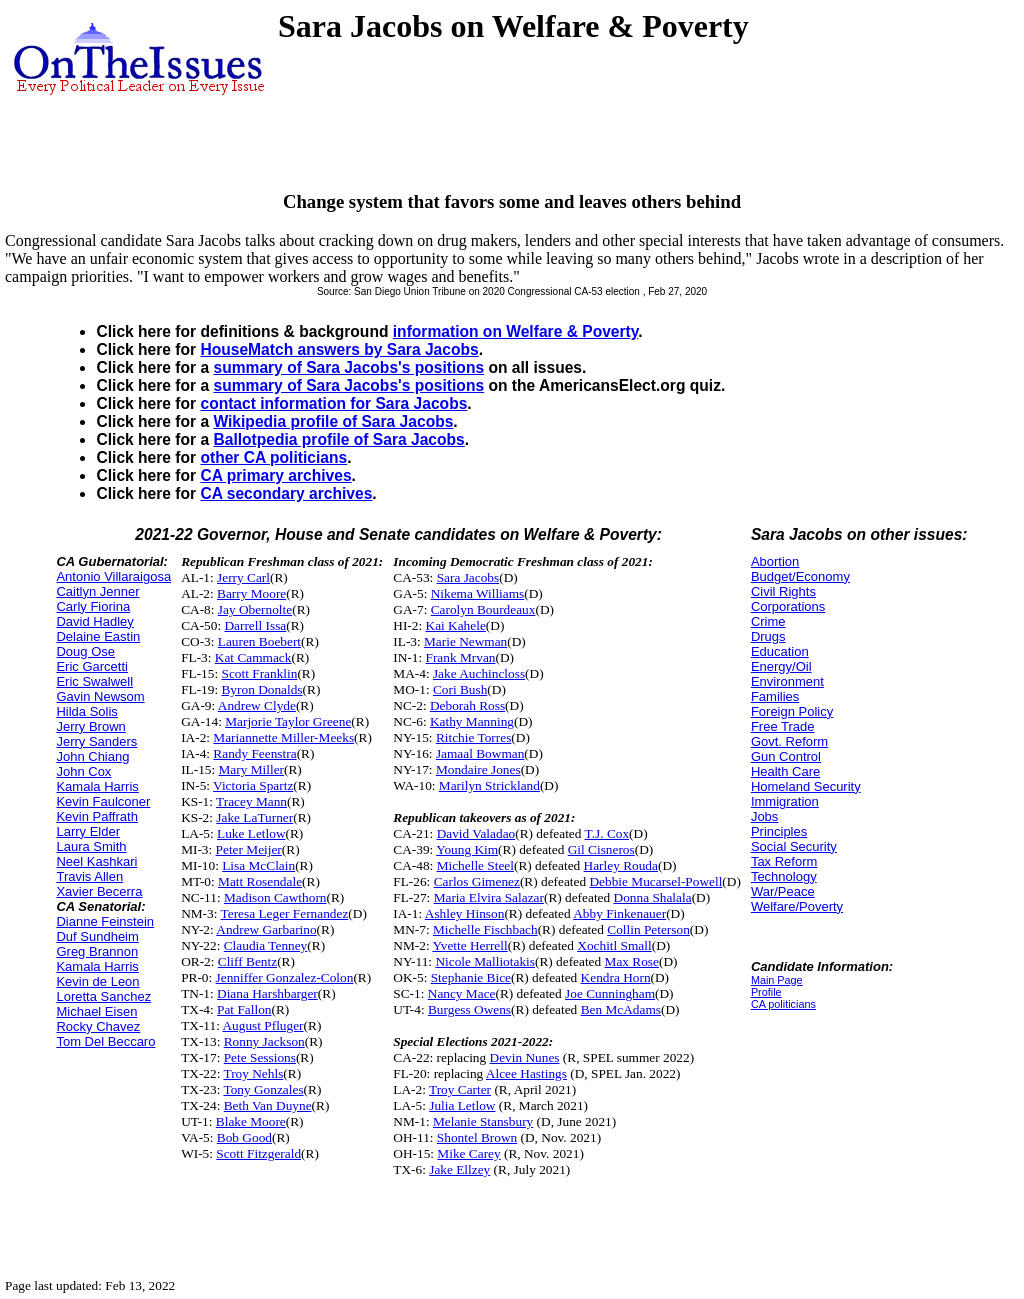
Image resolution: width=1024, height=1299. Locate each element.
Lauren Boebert (259, 641)
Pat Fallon (244, 1009)
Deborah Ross (467, 705)
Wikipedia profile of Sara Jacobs (333, 421)
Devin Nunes (525, 1057)
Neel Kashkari (96, 861)
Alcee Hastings (526, 1073)
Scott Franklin (259, 673)
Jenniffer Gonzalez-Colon (285, 977)
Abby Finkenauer (619, 913)
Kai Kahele (456, 625)
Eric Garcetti (92, 666)
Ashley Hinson (465, 913)
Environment (787, 681)
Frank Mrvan (461, 657)
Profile (766, 992)
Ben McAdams (621, 1009)
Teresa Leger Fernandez (285, 913)
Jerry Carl (243, 577)
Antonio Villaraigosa (113, 576)
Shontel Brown (477, 1137)
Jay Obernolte (255, 609)
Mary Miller (252, 769)
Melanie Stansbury (483, 1121)
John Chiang (92, 756)
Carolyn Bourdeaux (483, 609)
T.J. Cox (607, 833)
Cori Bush (460, 689)
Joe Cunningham (610, 993)
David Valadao (476, 833)
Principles (779, 831)
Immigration (785, 801)
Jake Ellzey (459, 1169)
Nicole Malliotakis (485, 961)
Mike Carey (468, 1153)
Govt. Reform (789, 741)
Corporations (788, 606)
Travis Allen (89, 876)
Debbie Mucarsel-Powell (655, 881)
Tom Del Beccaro (105, 1041)
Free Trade (783, 726)
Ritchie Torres (473, 737)
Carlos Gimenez (477, 881)
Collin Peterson (648, 929)
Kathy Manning (472, 721)
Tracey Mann (251, 801)
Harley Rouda (621, 865)
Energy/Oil (781, 666)
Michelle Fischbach (485, 929)
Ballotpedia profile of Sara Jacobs (338, 439)
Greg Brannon (97, 951)
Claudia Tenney (266, 945)
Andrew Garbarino (266, 929)
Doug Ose (85, 651)
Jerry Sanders (96, 741)
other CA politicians (273, 457)
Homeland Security (806, 786)
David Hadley (94, 621)
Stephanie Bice (471, 977)
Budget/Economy (800, 576)
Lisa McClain (258, 865)
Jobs (764, 816)
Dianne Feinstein (105, 921)
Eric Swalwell (94, 681)
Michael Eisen (96, 1011)
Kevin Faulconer (103, 801)
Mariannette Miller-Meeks (283, 737)
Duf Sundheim (97, 936)
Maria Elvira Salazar (489, 897)
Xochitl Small (614, 945)
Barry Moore (251, 593)
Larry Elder (88, 831)
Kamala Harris (97, 786)
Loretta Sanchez (103, 996)
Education (780, 651)
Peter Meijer (249, 849)
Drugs (768, 636)
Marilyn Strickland (489, 785)
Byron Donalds (261, 689)
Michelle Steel (475, 865)
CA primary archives (275, 475)
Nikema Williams (478, 593)
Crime (768, 621)
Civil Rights (783, 591)
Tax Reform (784, 861)
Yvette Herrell (469, 945)
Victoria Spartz (253, 785)
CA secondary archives (286, 493)
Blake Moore (251, 1121)
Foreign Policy (792, 711)
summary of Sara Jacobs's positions (348, 367)
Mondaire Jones (478, 769)
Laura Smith (91, 846)
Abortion (775, 561)
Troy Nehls (253, 1073)
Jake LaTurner (254, 817)
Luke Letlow (251, 833)
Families (775, 696)
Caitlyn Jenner (97, 591)
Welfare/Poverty (797, 906)
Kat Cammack (253, 657)
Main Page (777, 980)
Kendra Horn (616, 977)
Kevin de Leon (97, 981)
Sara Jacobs (468, 577)
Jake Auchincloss (479, 673)
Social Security (794, 846)
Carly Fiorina (93, 606)
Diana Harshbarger (267, 993)
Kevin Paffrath (96, 816)
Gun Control (786, 756)
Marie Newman (465, 641)
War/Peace (783, 891)
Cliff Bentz (247, 961)
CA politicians (783, 1004)
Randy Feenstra (254, 753)
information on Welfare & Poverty (516, 331)
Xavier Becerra (99, 891)
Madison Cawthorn (275, 897)
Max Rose (632, 961)
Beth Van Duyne (268, 1105)
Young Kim (467, 849)
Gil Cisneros (601, 849)
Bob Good (244, 1137)
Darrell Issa (255, 625)
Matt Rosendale (260, 881)
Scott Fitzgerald (258, 1153)
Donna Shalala (653, 897)
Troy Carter (460, 1089)
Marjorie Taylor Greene (288, 721)
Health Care (785, 771)
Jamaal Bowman (480, 753)
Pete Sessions (260, 1057)
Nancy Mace (462, 993)
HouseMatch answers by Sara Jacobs (339, 349)
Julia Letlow (462, 1105)
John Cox (83, 771)
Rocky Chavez (98, 1026)
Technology (784, 876)
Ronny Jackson (264, 1041)
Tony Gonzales (263, 1089)
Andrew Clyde (257, 705)
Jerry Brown (90, 726)
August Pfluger (262, 1025)
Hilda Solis (86, 711)
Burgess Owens (469, 1009)
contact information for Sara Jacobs (333, 403)
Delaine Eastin (98, 636)
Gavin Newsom (100, 696)
